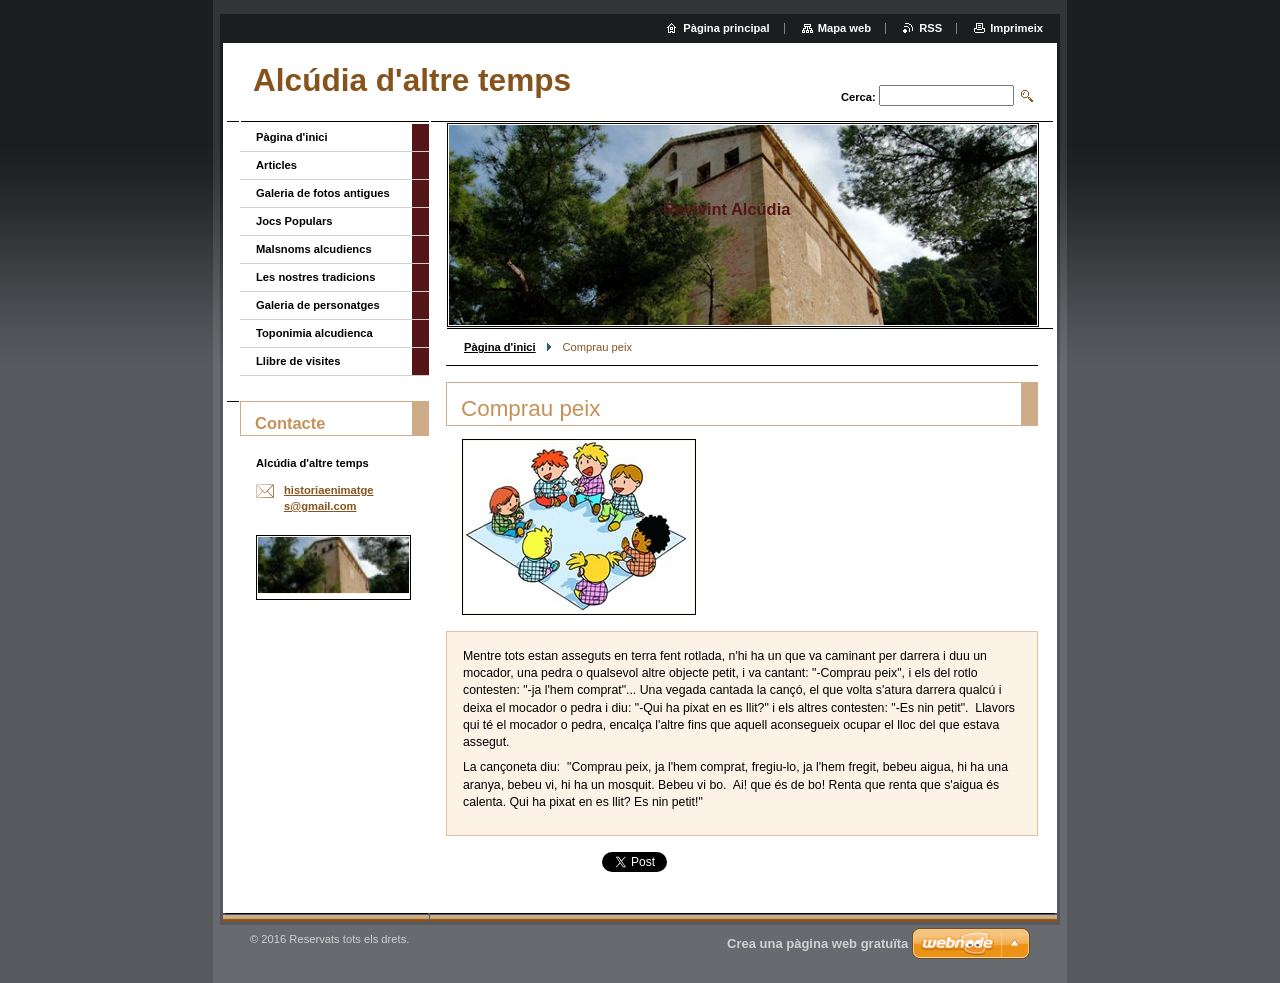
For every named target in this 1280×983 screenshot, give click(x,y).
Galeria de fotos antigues (323, 193)
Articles (276, 165)
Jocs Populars (294, 221)
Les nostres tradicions (315, 277)
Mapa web (844, 28)
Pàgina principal (726, 28)
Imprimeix (1016, 28)
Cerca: (858, 97)
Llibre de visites (298, 361)
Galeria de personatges (318, 305)
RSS (930, 28)
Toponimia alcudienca (314, 333)
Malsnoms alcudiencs (314, 249)
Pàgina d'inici (500, 347)
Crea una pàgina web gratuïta (817, 943)
